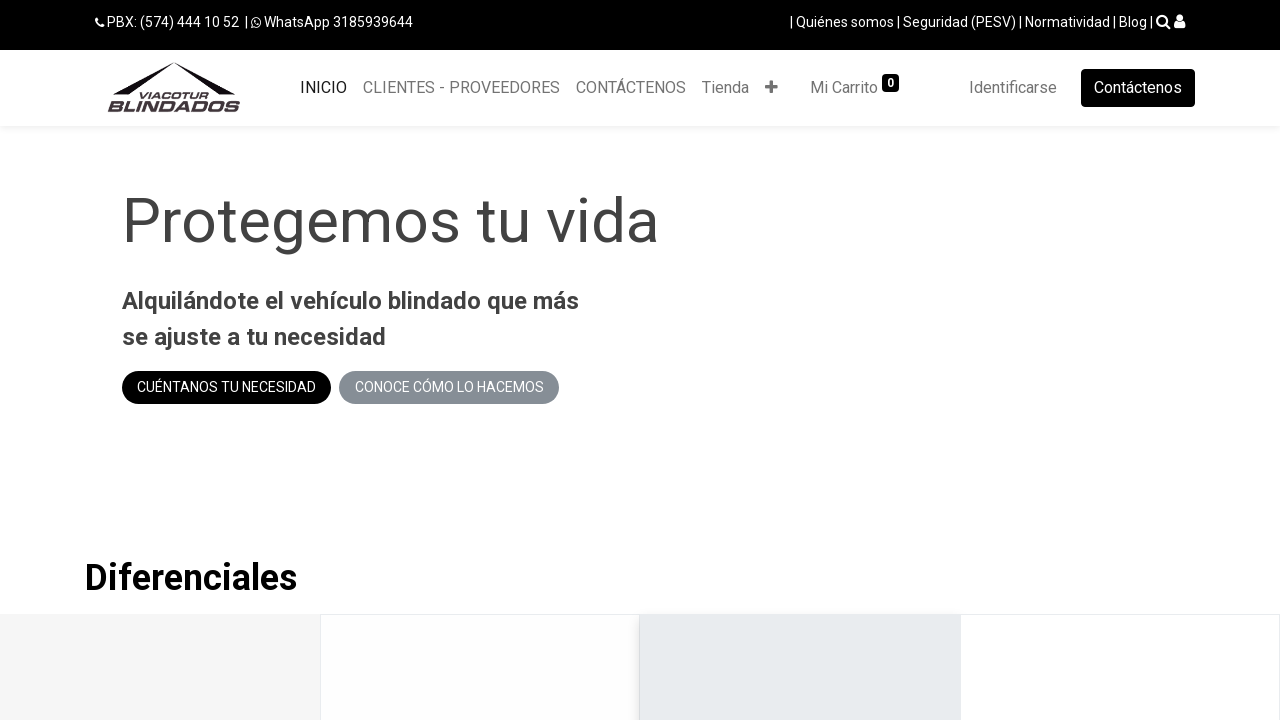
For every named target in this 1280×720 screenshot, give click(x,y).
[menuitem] (323, 88)
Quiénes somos (845, 22)
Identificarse (1013, 87)
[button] (771, 88)
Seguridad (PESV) (959, 22)
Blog (1133, 22)
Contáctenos (1138, 87)
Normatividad (1067, 22)
